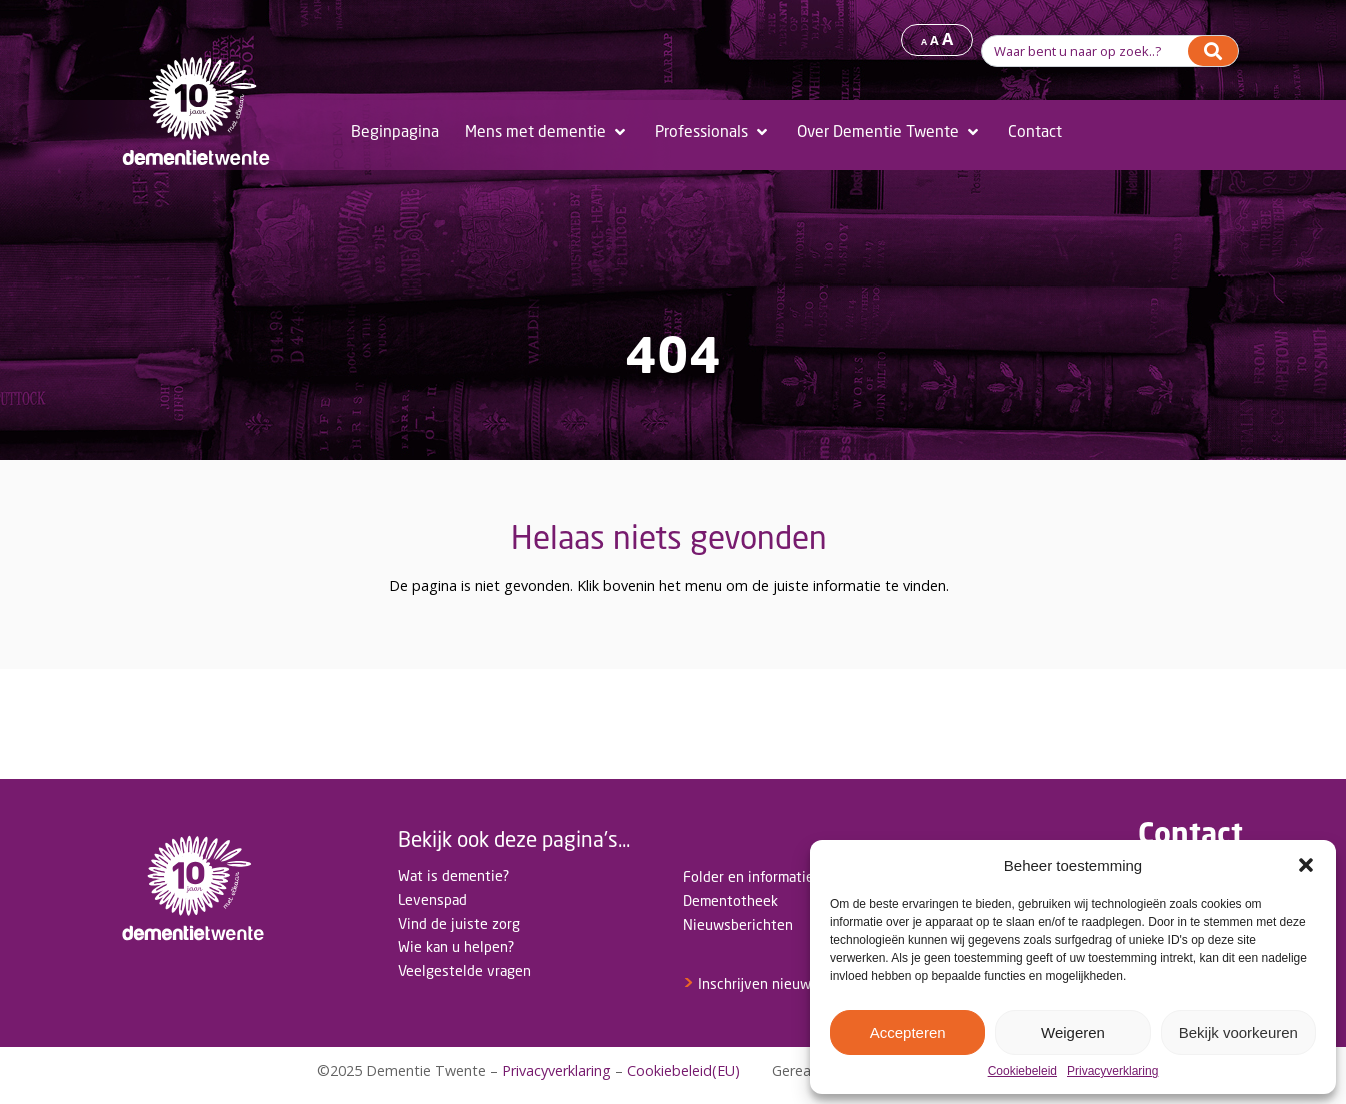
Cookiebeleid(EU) (683, 1070)
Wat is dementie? (453, 875)
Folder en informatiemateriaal (778, 876)
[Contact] (1035, 132)
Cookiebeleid (1022, 1071)
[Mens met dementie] (547, 132)
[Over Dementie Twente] (889, 132)
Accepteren (908, 1032)
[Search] (1213, 51)
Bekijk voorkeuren (1238, 1032)
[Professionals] (713, 132)
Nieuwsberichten (738, 924)
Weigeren (1073, 1032)
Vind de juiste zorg (459, 923)
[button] (1306, 865)
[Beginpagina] (395, 132)
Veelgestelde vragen (464, 970)
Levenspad (432, 899)
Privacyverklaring (1112, 1071)
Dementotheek (730, 900)
